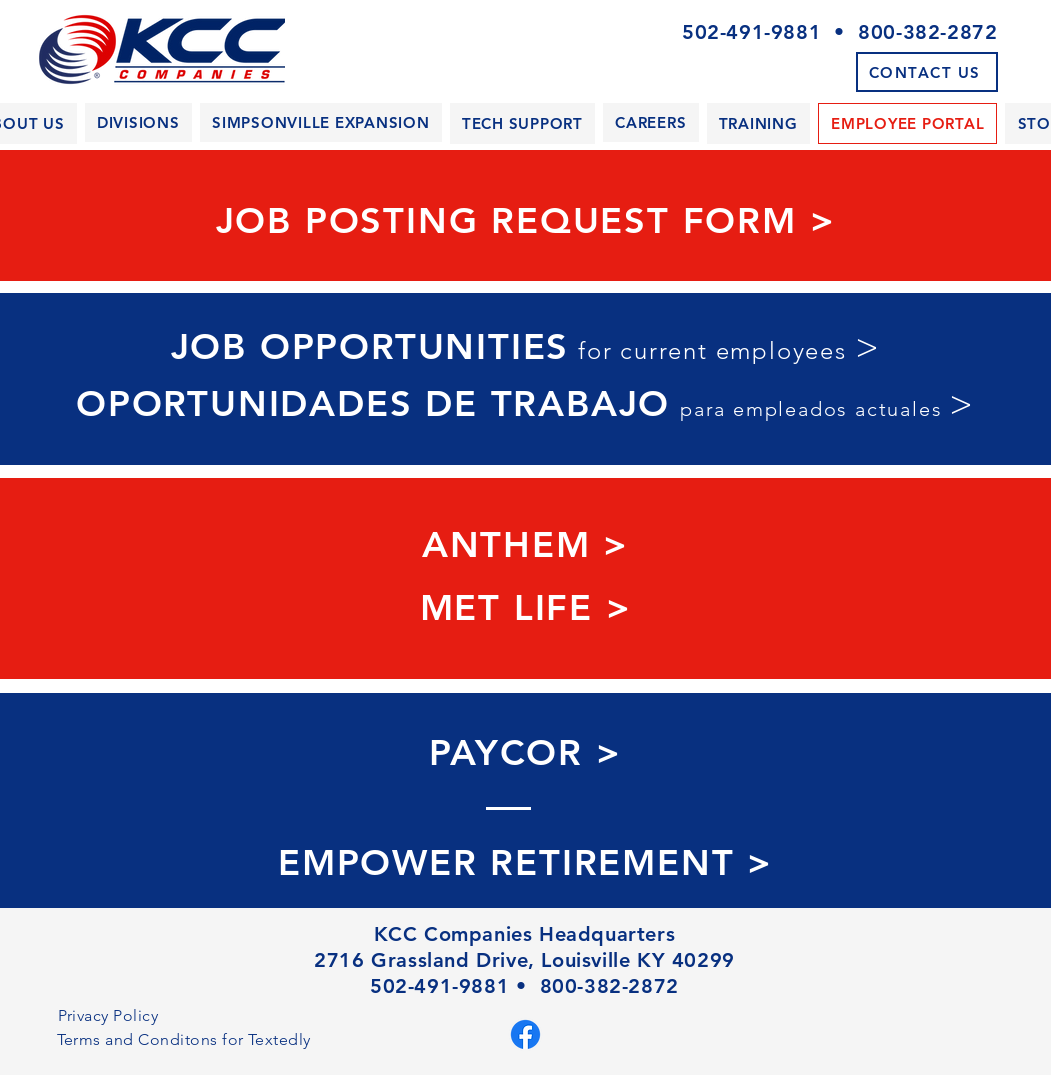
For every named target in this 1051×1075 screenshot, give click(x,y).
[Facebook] (525, 1034)
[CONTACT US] (927, 72)
